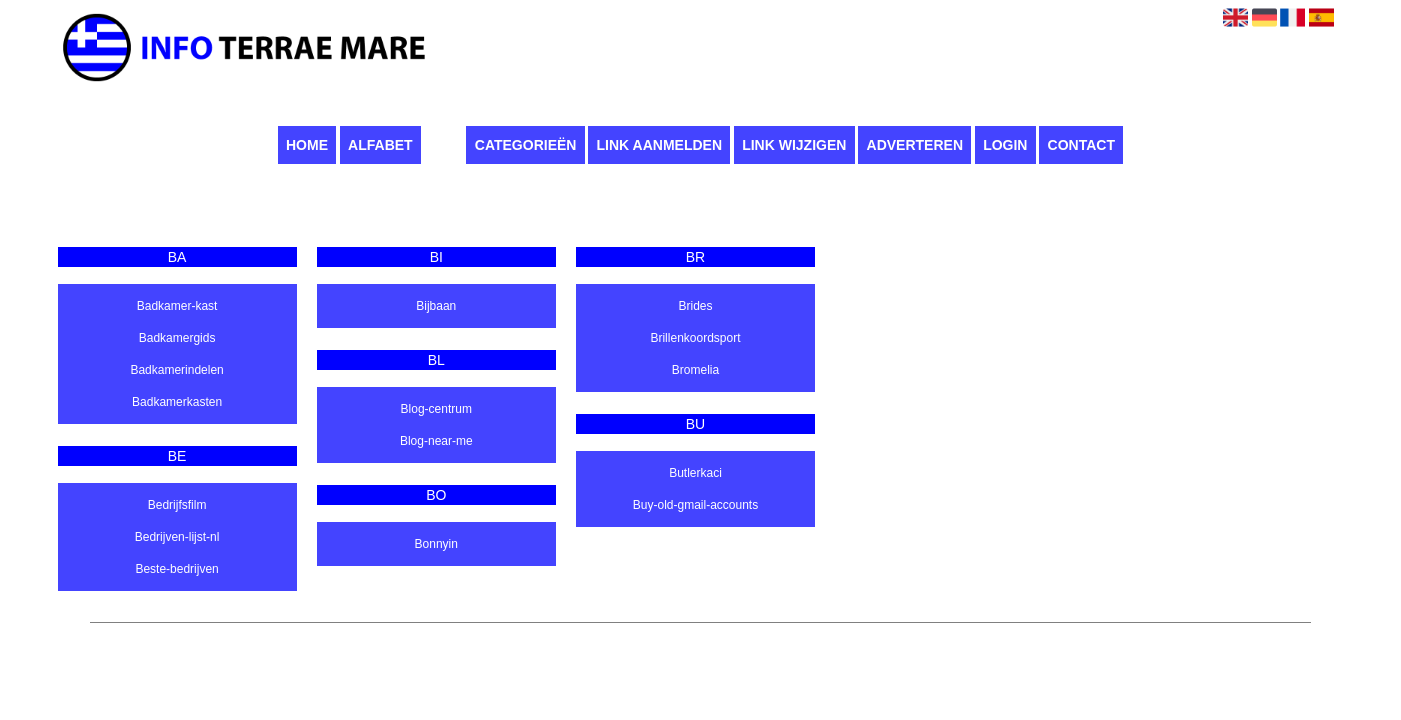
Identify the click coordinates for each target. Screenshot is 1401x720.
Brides (695, 306)
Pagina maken (692, 633)
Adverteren (915, 145)
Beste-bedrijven (176, 569)
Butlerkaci (695, 473)
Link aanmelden (659, 145)
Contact (1081, 145)
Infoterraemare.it (600, 633)
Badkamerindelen (176, 370)
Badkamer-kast (177, 306)
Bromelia (695, 370)
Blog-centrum (436, 409)
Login (1005, 145)
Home (307, 145)
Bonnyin (436, 544)
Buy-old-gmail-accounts (695, 505)
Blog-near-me (436, 441)
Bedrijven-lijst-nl (177, 537)
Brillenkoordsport (695, 338)
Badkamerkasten (177, 402)
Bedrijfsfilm (177, 505)
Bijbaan (436, 306)
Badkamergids (177, 338)
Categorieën (526, 145)
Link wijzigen (794, 145)
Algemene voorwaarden (803, 633)
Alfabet (380, 145)
